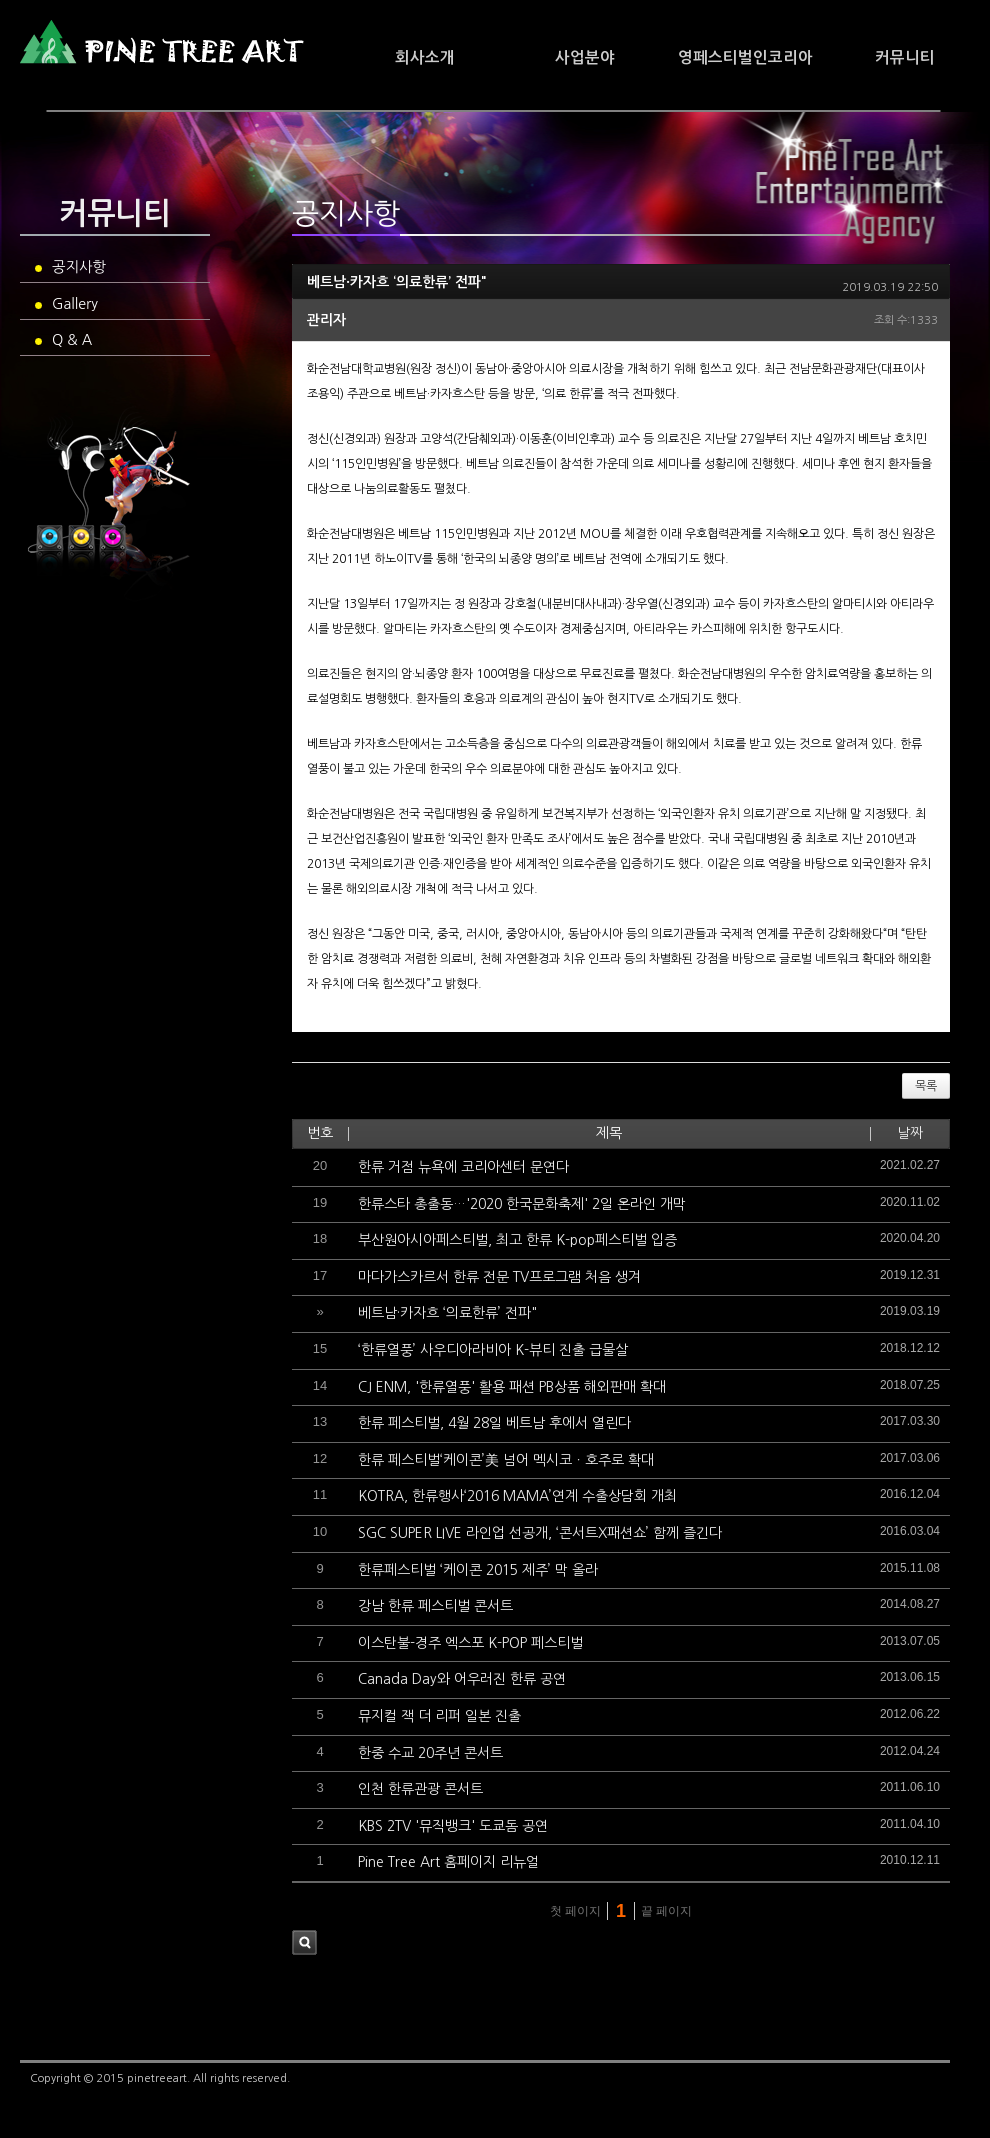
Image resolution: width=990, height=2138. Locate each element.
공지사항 (70, 267)
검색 (304, 1942)
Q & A (63, 340)
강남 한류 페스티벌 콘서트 (435, 1606)
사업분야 (585, 57)
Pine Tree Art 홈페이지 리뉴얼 (448, 1862)
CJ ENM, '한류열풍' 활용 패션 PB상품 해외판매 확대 (512, 1387)
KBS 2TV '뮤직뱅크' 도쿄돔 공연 (453, 1826)
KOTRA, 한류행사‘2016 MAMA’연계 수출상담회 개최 (517, 1496)
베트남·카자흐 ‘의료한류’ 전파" (397, 282)
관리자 (326, 320)
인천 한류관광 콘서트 (420, 1789)
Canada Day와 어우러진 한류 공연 (462, 1679)
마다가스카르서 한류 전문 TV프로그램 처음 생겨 (499, 1277)
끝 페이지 (668, 1911)
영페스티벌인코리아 (745, 57)
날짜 (910, 1133)
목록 (926, 1086)
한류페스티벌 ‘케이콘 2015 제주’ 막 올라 (478, 1570)
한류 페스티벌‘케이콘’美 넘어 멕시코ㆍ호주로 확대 (506, 1460)
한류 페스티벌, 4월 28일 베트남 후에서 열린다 (494, 1423)
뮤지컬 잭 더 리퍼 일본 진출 (439, 1716)
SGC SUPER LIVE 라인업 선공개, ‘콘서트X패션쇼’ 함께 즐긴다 (540, 1533)
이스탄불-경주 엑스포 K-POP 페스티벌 (470, 1643)
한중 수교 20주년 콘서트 (430, 1753)
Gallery (66, 304)
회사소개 (425, 57)
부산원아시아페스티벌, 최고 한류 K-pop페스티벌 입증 (517, 1240)
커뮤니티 (905, 57)
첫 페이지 (573, 1911)
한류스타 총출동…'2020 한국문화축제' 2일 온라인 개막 (522, 1204)
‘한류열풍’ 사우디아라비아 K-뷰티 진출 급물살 (493, 1350)
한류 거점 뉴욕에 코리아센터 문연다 (463, 1167)
